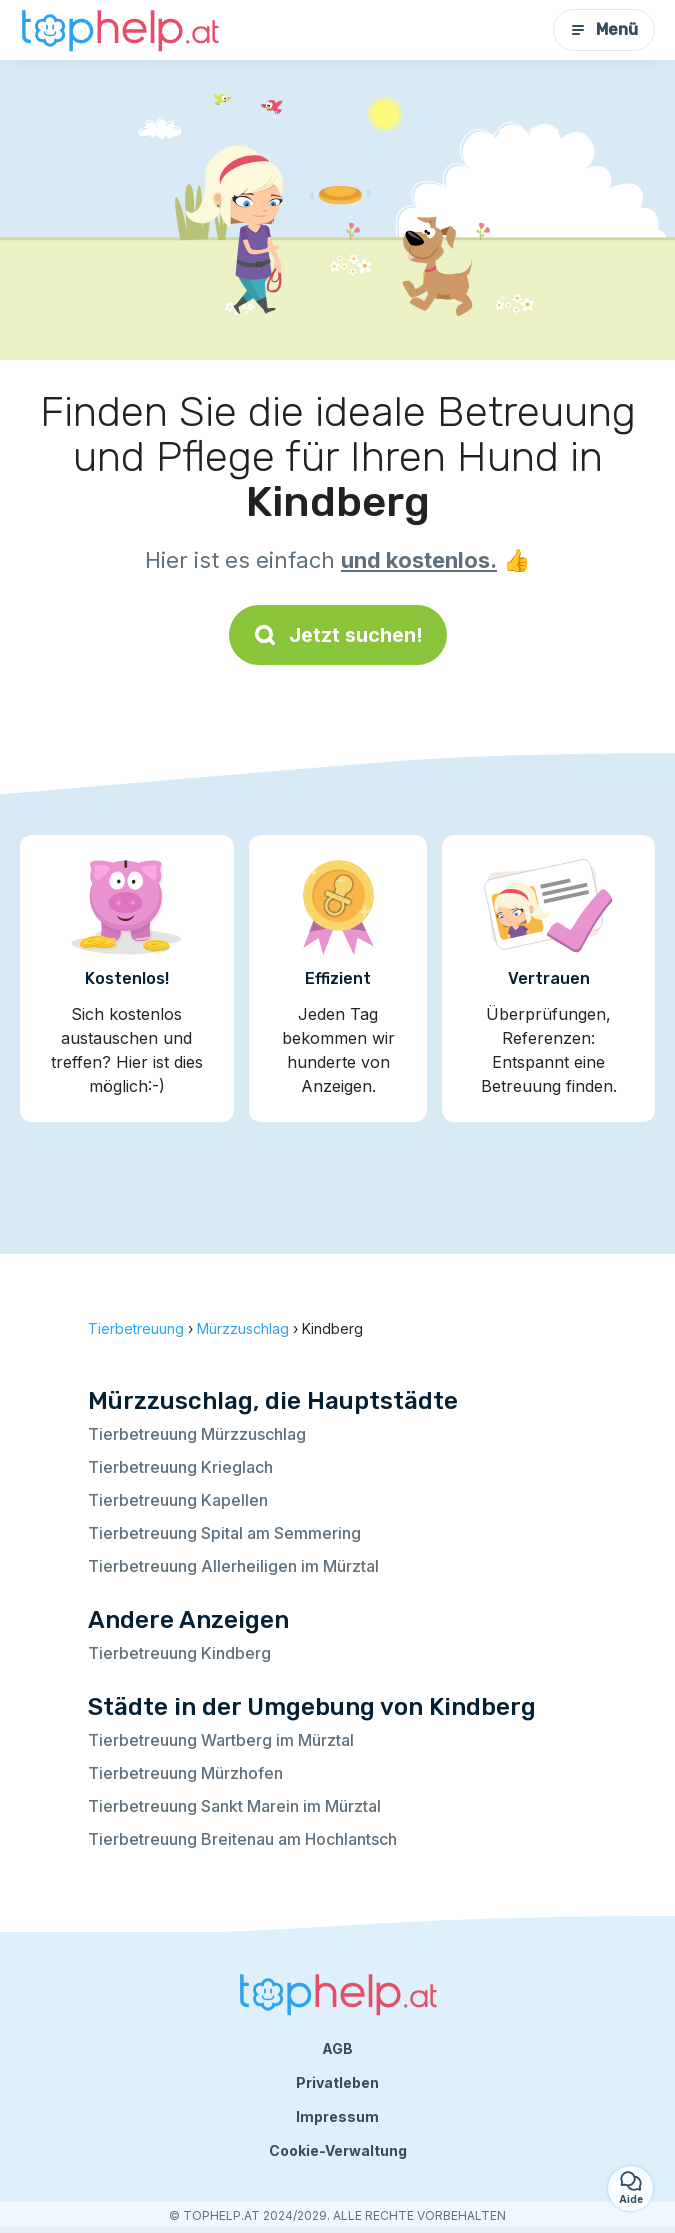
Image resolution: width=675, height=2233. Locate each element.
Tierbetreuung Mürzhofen (185, 1773)
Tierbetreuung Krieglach (180, 1467)
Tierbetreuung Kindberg (179, 1653)
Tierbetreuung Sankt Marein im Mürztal (234, 1806)
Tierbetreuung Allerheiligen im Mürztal (233, 1566)
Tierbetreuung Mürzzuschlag (197, 1434)
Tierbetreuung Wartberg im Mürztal (221, 1740)
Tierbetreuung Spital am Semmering (224, 1533)
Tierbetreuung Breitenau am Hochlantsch (242, 1839)
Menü (604, 29)
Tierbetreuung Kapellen (178, 1500)
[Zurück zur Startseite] (120, 30)
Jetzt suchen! (338, 635)
